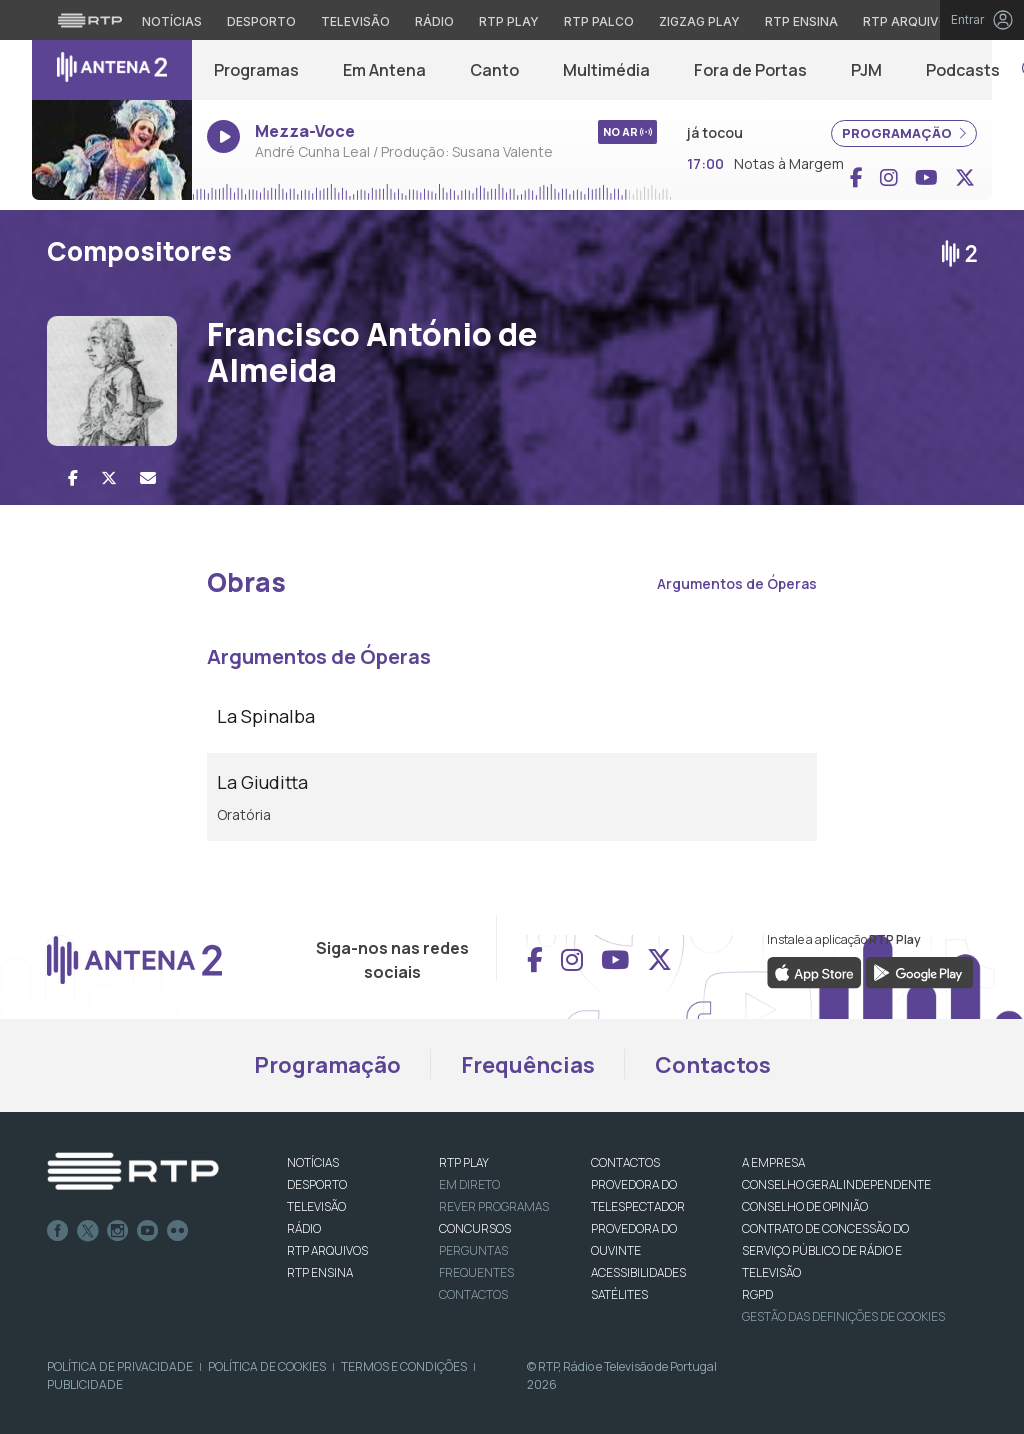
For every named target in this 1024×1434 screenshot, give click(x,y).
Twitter (88, 1231)
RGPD (757, 1294)
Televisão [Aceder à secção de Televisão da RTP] (355, 21)
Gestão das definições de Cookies (843, 1316)
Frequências (528, 1065)
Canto (494, 70)
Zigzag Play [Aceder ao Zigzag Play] (699, 21)
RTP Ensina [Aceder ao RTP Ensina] (801, 21)
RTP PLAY (464, 1162)
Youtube (148, 1231)
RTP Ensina (320, 1272)
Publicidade (85, 1384)
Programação (327, 1065)
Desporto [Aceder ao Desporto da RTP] (261, 21)
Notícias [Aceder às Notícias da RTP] (172, 21)
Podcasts (963, 70)
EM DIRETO (469, 1184)
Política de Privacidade (120, 1366)
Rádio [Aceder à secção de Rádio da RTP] (434, 21)
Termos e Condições (404, 1366)
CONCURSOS (475, 1228)
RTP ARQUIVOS (327, 1250)
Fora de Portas (750, 70)
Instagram (118, 1231)
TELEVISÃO (316, 1206)
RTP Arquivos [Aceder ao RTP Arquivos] (910, 21)
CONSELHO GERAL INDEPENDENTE (836, 1184)
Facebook (58, 1231)
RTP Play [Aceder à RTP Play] (509, 21)
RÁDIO (304, 1228)
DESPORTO (317, 1184)
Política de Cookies (267, 1366)
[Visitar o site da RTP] (90, 20)
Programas (256, 70)
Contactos (713, 1065)
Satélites (619, 1294)
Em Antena (384, 70)
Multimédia (606, 70)
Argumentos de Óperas (737, 583)
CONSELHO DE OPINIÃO (805, 1206)
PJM (866, 70)
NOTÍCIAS (313, 1162)
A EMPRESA (773, 1162)
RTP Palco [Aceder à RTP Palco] (599, 21)
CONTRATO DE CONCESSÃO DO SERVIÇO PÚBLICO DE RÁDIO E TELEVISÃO (825, 1250)
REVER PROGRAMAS (494, 1206)
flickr (178, 1231)
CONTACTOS (625, 1162)
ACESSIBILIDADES (638, 1272)
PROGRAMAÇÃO (904, 133)
